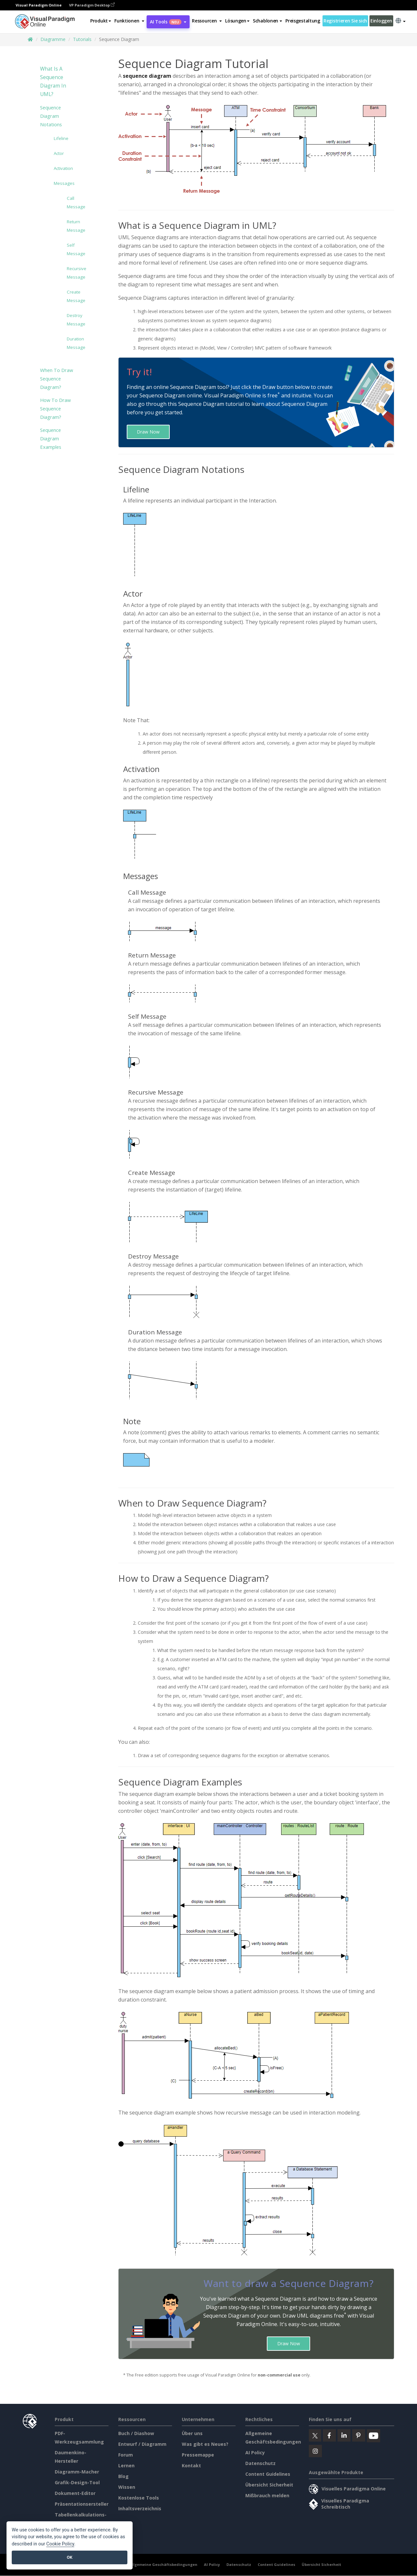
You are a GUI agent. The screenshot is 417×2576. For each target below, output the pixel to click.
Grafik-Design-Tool (77, 2483)
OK (69, 2557)
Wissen (126, 2487)
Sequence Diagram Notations (51, 116)
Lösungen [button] (237, 21)
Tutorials (82, 39)
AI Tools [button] (168, 22)
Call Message (72, 202)
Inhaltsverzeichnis (139, 2509)
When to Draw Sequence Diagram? (56, 378)
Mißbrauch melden (267, 2496)
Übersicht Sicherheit (269, 2485)
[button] (129, 20)
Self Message (72, 249)
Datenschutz (260, 2463)
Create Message (72, 296)
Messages (64, 183)
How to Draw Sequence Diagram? (55, 408)
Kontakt (191, 2466)
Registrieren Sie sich (345, 21)
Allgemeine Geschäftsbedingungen (163, 2564)
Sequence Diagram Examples (50, 438)
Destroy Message (72, 319)
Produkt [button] (100, 21)
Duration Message (72, 343)
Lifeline (61, 138)
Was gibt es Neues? (205, 2444)
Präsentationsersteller (81, 2504)
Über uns (192, 2434)
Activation (63, 168)
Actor (59, 153)
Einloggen (381, 21)
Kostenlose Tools (138, 2498)
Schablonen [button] (267, 21)
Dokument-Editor (75, 2493)
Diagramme (52, 39)
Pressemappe (198, 2455)
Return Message (72, 226)
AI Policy (255, 2453)
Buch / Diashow (136, 2434)
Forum (125, 2455)
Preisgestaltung (302, 21)
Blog (123, 2476)
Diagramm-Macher (77, 2472)
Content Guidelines (267, 2474)
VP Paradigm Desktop (92, 5)
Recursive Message (72, 273)
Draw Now (148, 432)
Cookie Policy (60, 2544)
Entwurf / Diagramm (142, 2444)
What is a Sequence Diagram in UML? (53, 81)
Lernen (126, 2466)
